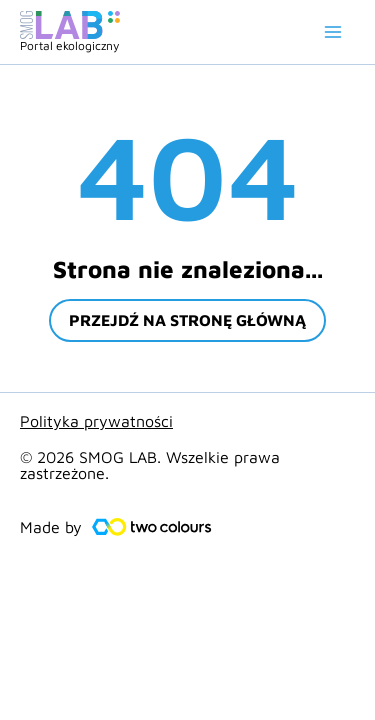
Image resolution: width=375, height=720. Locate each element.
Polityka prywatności (96, 421)
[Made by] (152, 527)
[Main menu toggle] (333, 32)
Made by (51, 527)
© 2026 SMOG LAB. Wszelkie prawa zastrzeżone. (150, 465)
